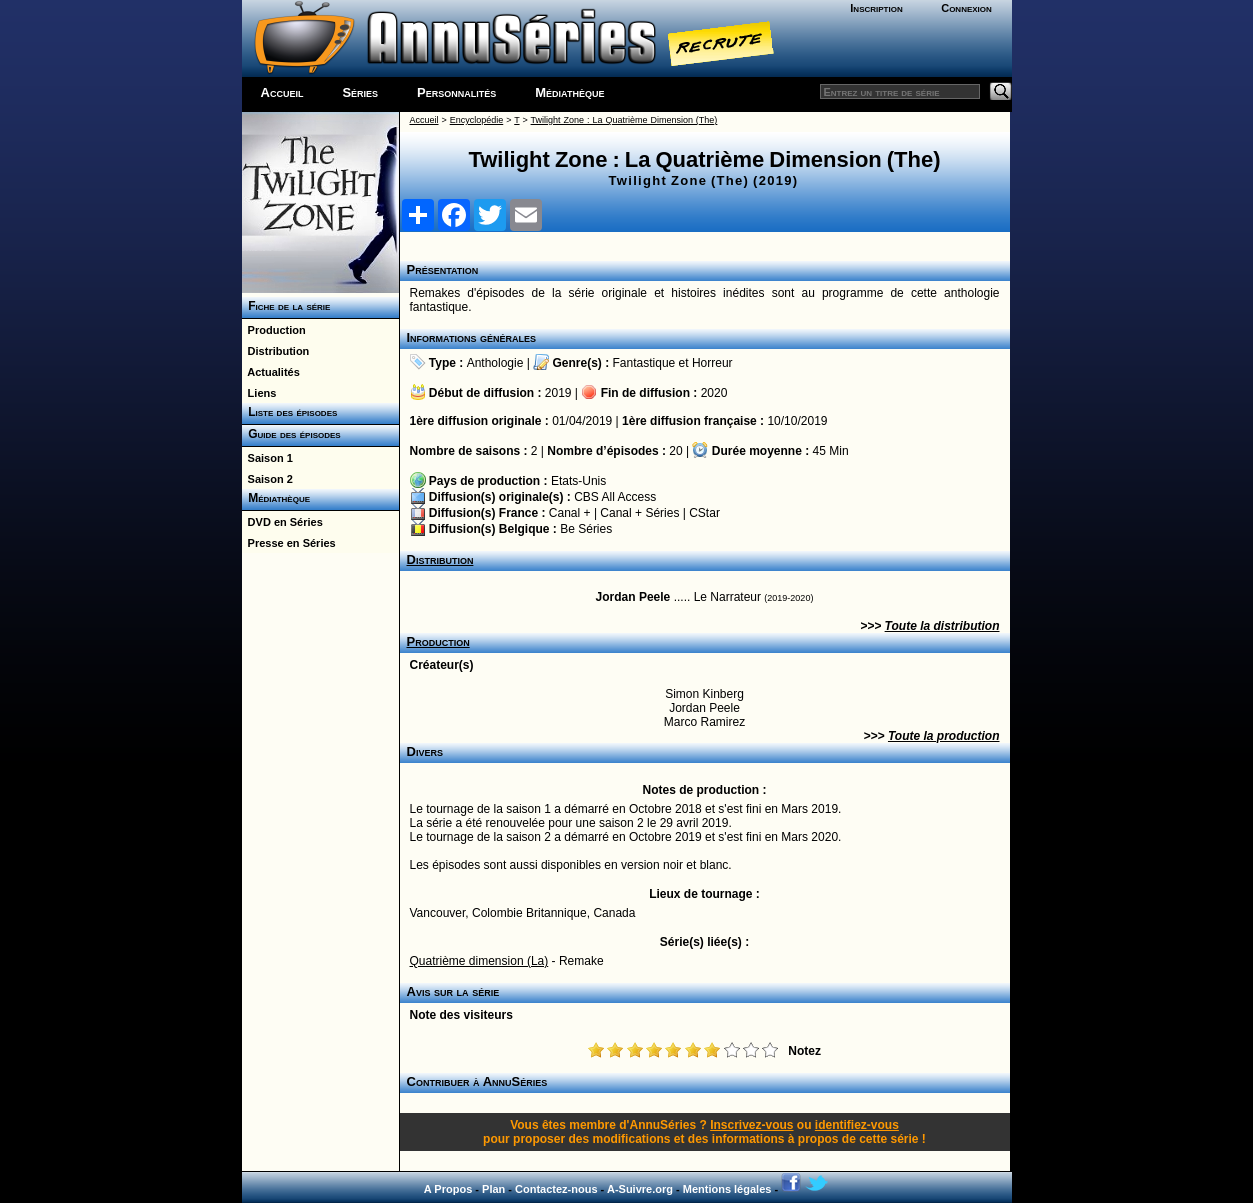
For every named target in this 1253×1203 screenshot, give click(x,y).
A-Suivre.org (640, 1189)
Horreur (712, 363)
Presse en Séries (289, 543)
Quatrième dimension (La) (479, 961)
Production (274, 330)
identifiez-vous (857, 1125)
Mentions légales (727, 1189)
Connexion (966, 8)
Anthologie (495, 363)
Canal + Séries (639, 513)
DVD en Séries (282, 522)
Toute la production (944, 736)
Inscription (876, 8)
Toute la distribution (942, 626)
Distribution (276, 351)
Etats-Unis (578, 481)
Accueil (282, 92)
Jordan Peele (633, 597)
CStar (704, 513)
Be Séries (586, 529)
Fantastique (644, 363)
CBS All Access (615, 497)
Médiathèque (569, 92)
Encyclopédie (477, 120)
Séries (360, 92)
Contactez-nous (556, 1189)
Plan (493, 1189)
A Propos (448, 1189)
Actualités (271, 372)
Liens (259, 393)
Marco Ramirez (704, 722)
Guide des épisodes (291, 434)
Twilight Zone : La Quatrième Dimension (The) (624, 120)
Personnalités (456, 92)
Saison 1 (267, 458)
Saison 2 (267, 479)
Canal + (570, 513)
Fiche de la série (286, 306)
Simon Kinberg (704, 694)
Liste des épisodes (290, 412)
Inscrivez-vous (751, 1125)
